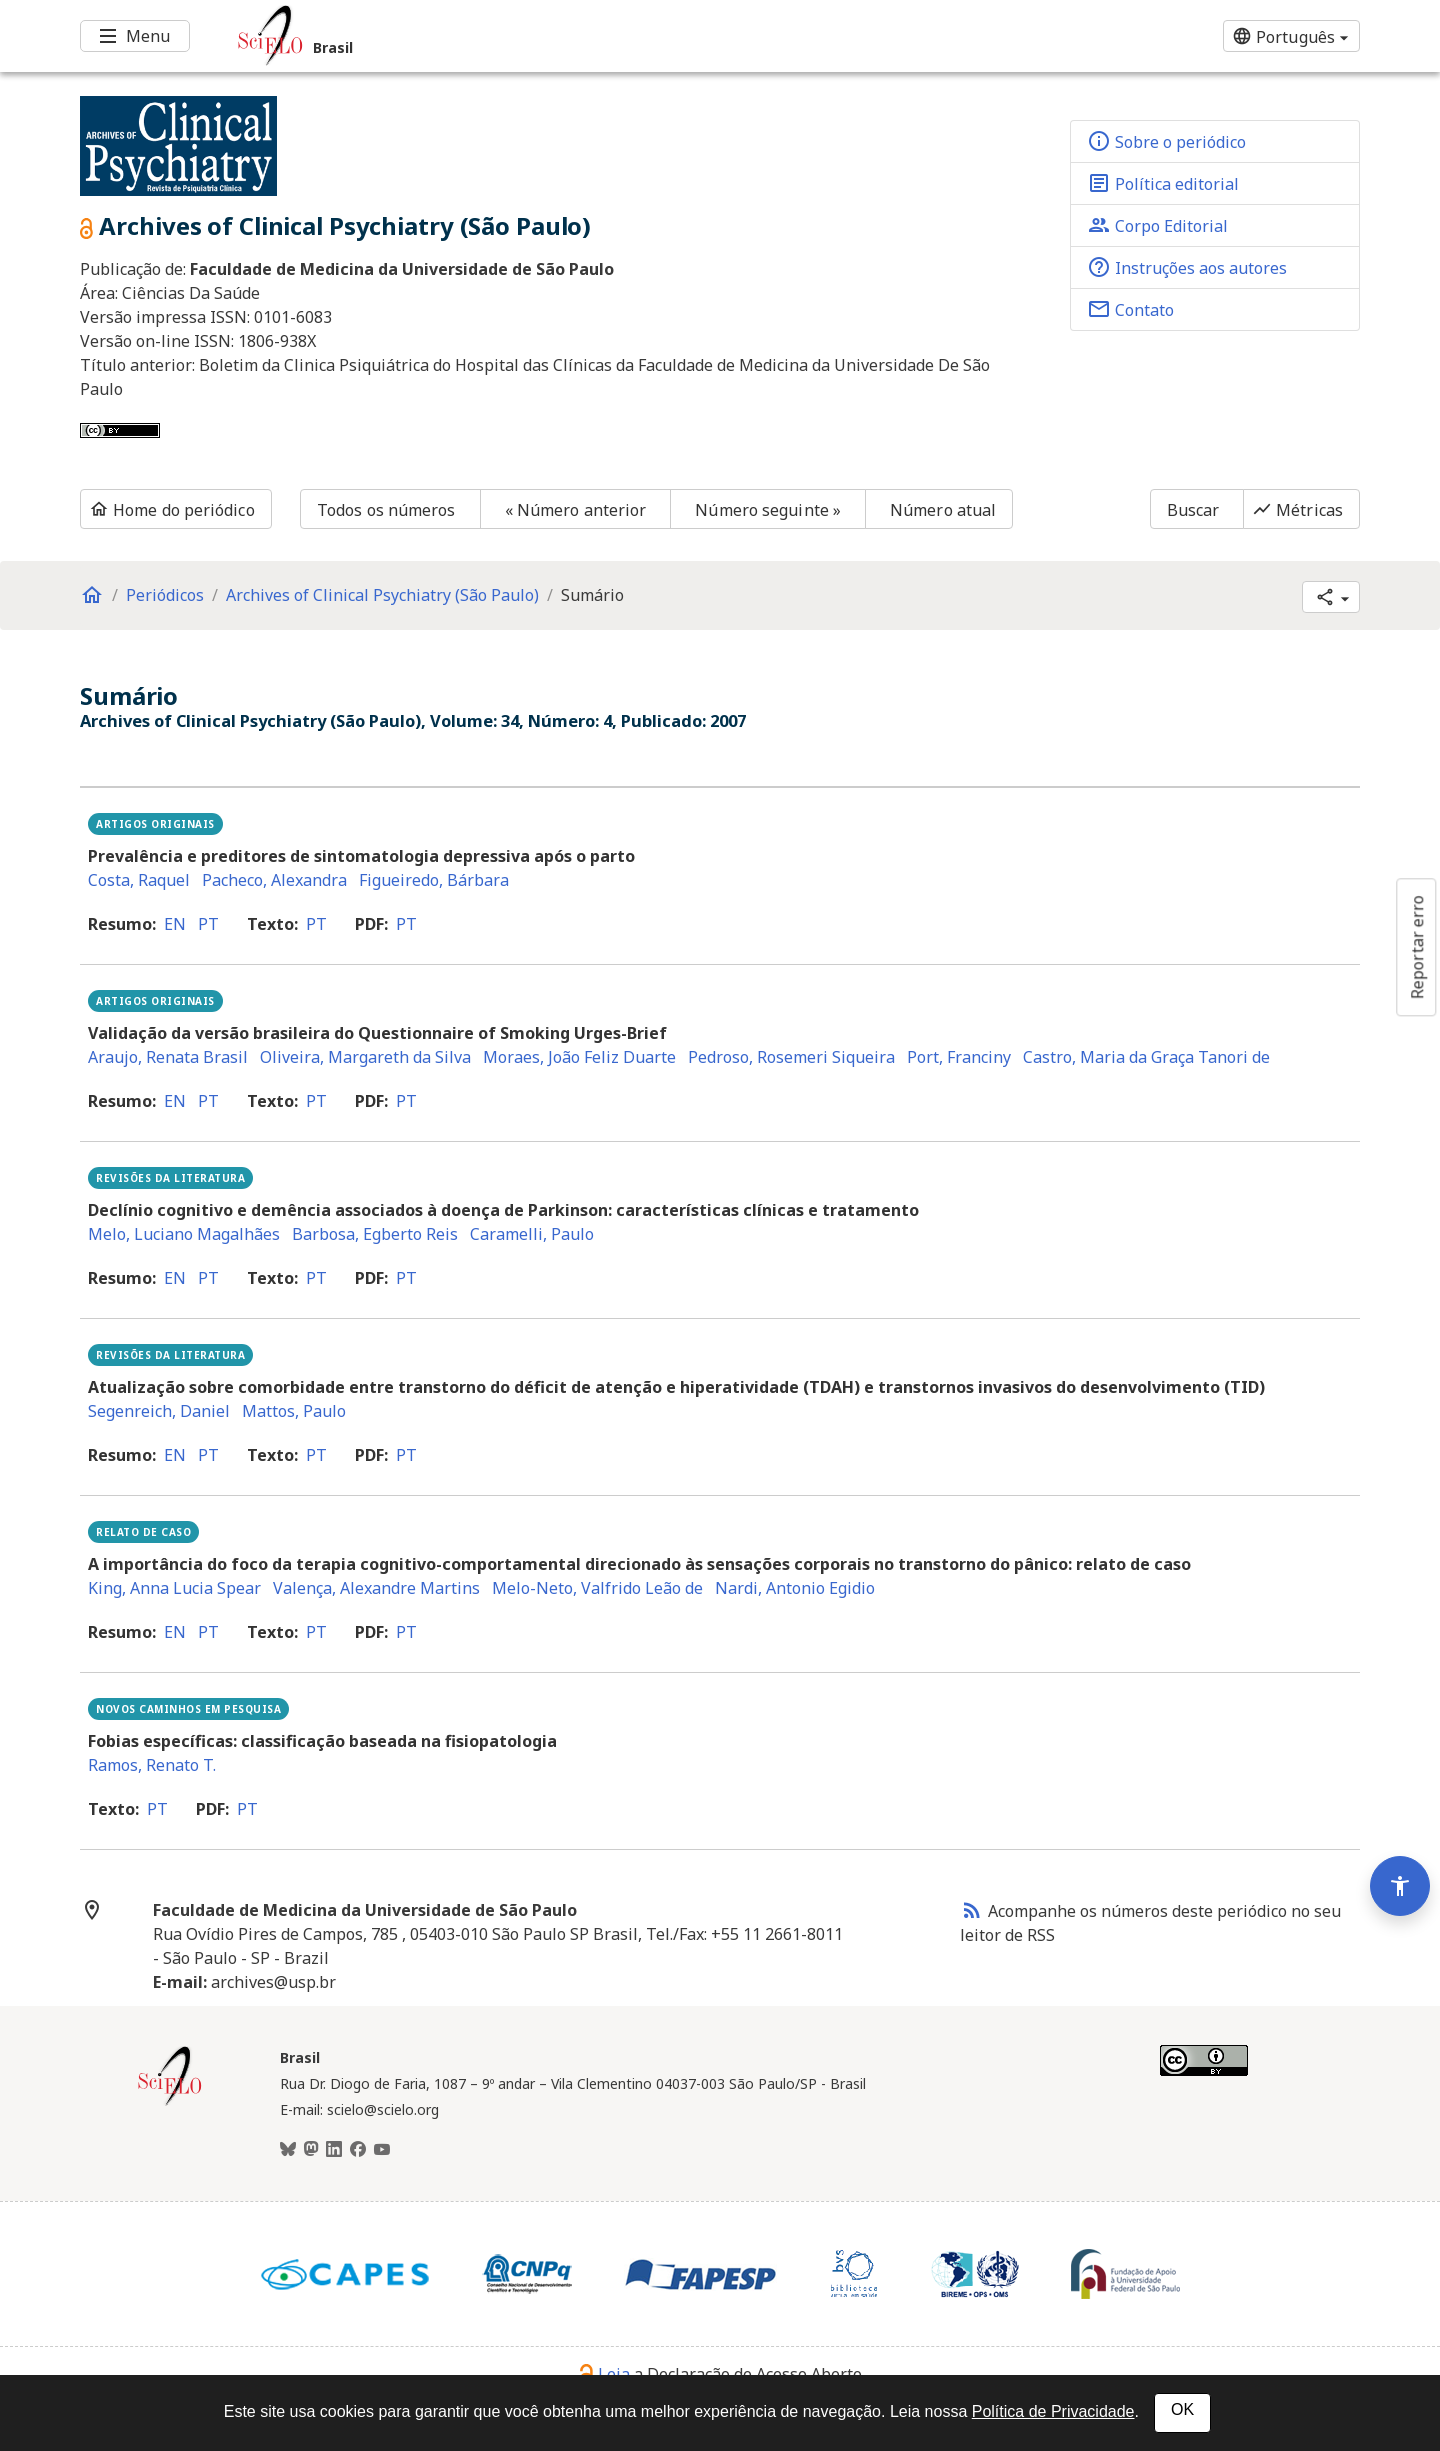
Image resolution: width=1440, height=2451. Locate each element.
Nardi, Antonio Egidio (795, 1588)
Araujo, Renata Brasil (168, 1057)
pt (208, 924)
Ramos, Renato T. (152, 1765)
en (175, 924)
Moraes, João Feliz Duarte (579, 1057)
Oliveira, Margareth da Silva (365, 1057)
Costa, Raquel (139, 880)
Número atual (943, 510)
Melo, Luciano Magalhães (184, 1234)
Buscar (1193, 510)
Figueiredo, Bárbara (434, 880)
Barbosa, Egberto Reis (375, 1234)
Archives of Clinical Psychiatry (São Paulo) (382, 595)
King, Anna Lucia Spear (174, 1588)
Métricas (1297, 510)
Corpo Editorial (1157, 225)
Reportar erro (1417, 947)
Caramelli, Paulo (532, 1234)
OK (1182, 2409)
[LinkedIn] (334, 2150)
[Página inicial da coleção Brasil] (170, 2103)
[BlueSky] (288, 2150)
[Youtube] (382, 2150)
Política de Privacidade (1053, 2411)
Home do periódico (172, 510)
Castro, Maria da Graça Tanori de (1146, 1057)
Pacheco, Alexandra (274, 880)
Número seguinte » (768, 510)
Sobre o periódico (1166, 141)
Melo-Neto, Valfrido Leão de (597, 1588)
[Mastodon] (311, 2150)
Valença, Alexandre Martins (376, 1588)
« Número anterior (576, 510)
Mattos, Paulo (294, 1411)
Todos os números (386, 510)
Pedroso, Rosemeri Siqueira (791, 1057)
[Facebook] (358, 2150)
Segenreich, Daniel (159, 1411)
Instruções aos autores (1187, 267)
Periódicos (165, 595)
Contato (1130, 309)
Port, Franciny (959, 1057)
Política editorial (1163, 183)
